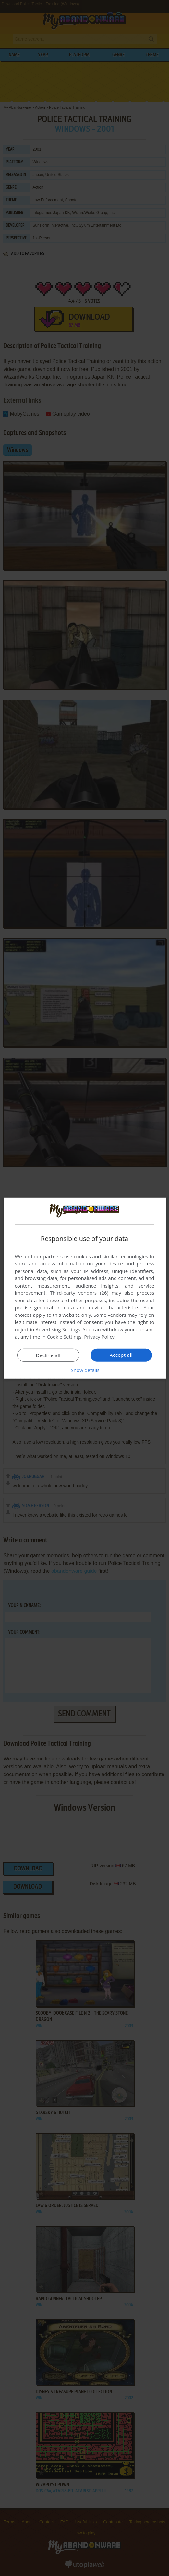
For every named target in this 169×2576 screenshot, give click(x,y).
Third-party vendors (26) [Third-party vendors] (79, 1292)
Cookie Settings (64, 1336)
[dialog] (85, 1287)
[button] (85, 1370)
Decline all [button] (48, 1355)
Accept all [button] (121, 1355)
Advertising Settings (58, 1329)
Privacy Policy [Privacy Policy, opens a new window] (99, 1336)
